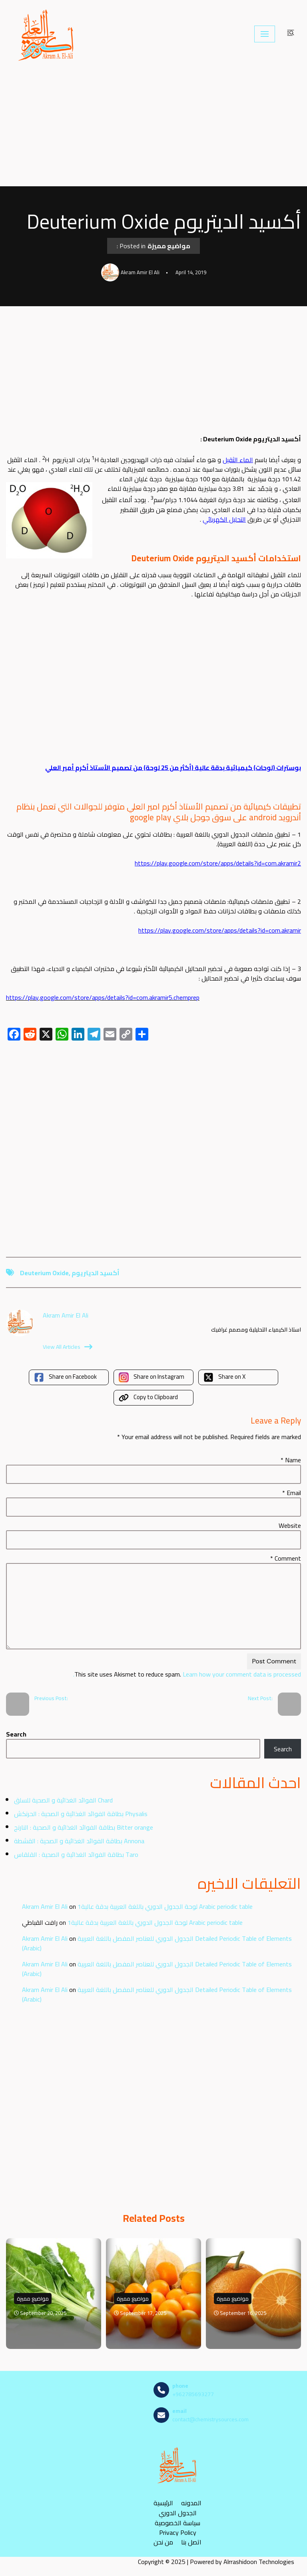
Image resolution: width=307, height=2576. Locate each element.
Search (16, 1734)
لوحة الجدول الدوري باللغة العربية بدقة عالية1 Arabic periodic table (165, 1906)
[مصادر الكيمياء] (47, 34)
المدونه (191, 2503)
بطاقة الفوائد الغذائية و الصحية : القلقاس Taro (76, 1854)
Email (291, 1492)
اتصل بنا (191, 2542)
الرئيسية (163, 2503)
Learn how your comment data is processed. (187, 1674)
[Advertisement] (153, 127)
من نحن (163, 2542)
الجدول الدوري (178, 2513)
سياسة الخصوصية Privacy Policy (177, 2527)
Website (290, 1525)
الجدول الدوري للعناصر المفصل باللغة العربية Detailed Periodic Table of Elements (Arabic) (157, 1943)
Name (291, 1460)
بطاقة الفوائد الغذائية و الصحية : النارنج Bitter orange (83, 1827)
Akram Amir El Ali (45, 1906)
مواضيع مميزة (169, 246)
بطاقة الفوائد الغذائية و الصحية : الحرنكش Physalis (81, 1814)
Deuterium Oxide (44, 1273)
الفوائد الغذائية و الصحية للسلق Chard (63, 1800)
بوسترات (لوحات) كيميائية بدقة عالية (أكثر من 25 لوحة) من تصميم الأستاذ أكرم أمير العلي (173, 768)
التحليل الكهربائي (224, 519)
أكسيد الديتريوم (96, 1273)
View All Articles (67, 1347)
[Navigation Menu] (264, 34)
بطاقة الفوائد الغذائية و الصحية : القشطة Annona (79, 1841)
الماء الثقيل (238, 460)
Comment (285, 1558)
